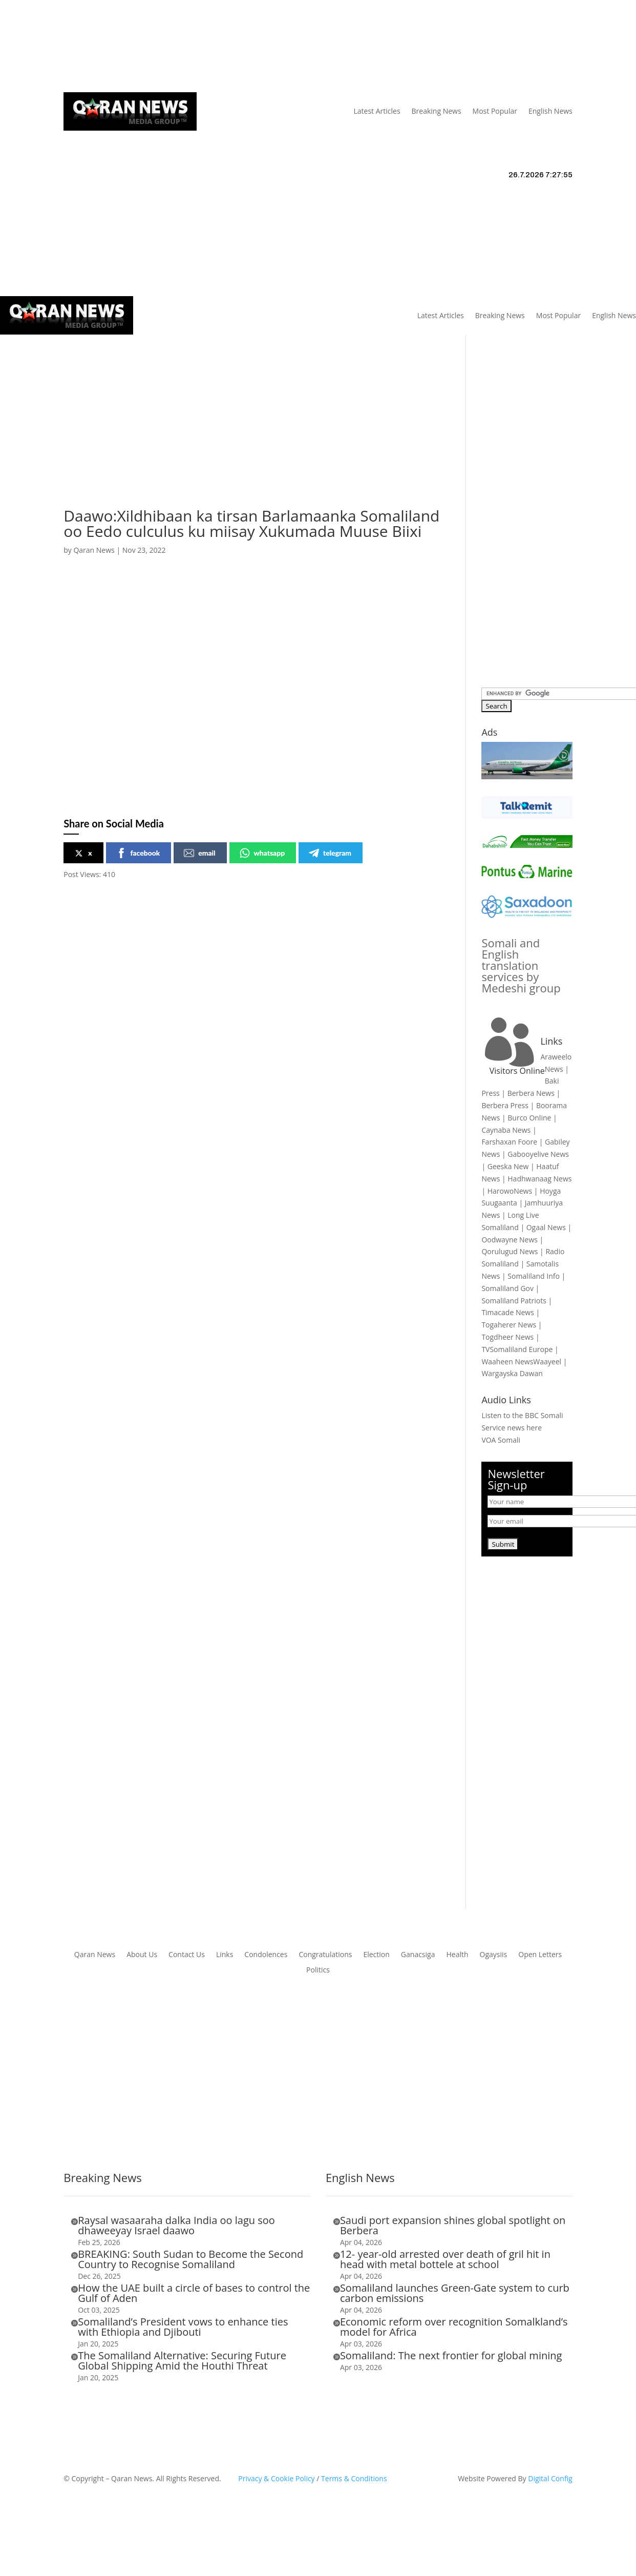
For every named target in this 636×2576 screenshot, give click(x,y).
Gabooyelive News (538, 1154)
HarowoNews (509, 1191)
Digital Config (550, 2478)
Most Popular (495, 111)
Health (457, 1955)
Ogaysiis (493, 1955)
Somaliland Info (533, 1276)
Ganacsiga (418, 1955)
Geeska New (508, 1166)
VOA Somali (500, 1440)
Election (376, 1955)
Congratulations (325, 1955)
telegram (330, 853)
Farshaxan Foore (509, 1142)
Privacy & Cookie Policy (276, 2478)
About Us (177, 47)
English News (550, 111)
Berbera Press (504, 1105)
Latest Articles (376, 111)
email (199, 853)
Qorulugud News (509, 1251)
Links (212, 47)
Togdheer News (507, 1337)
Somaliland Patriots (513, 1300)
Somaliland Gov (507, 1288)
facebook (138, 853)
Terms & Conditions (354, 2478)
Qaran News (83, 47)
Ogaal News (546, 1227)
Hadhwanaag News (539, 1178)
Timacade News (507, 1312)
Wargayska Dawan (511, 1373)
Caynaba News (506, 1130)
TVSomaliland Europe (517, 1349)
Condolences (265, 1955)
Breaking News (436, 111)
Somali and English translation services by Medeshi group (520, 965)
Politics (318, 1970)
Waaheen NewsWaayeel (521, 1361)
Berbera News (531, 1093)
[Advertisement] (223, 436)
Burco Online (529, 1118)
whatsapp (262, 853)
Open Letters (540, 1955)
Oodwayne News (509, 1239)
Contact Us (250, 47)
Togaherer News (508, 1324)
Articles (128, 47)
